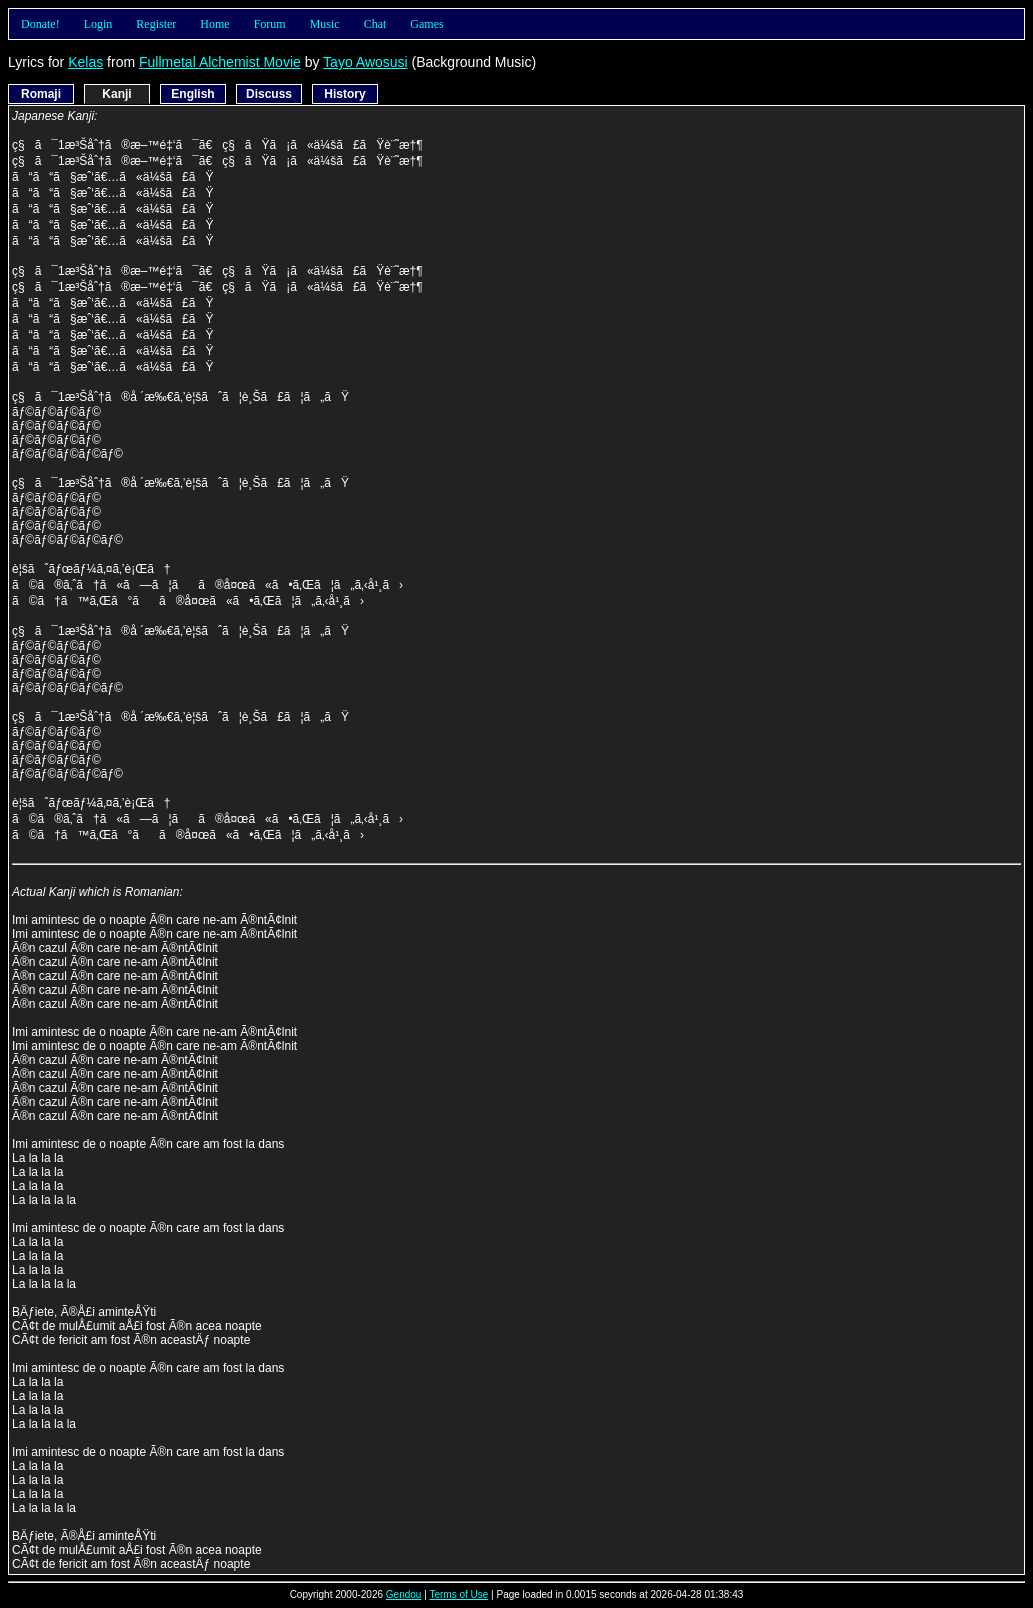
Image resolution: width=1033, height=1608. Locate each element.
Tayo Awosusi (365, 62)
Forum (270, 24)
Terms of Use (458, 1594)
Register (156, 24)
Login (98, 24)
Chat (375, 24)
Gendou (404, 1594)
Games (426, 24)
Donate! (40, 24)
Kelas (85, 62)
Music (325, 24)
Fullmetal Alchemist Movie (220, 62)
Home (214, 24)
